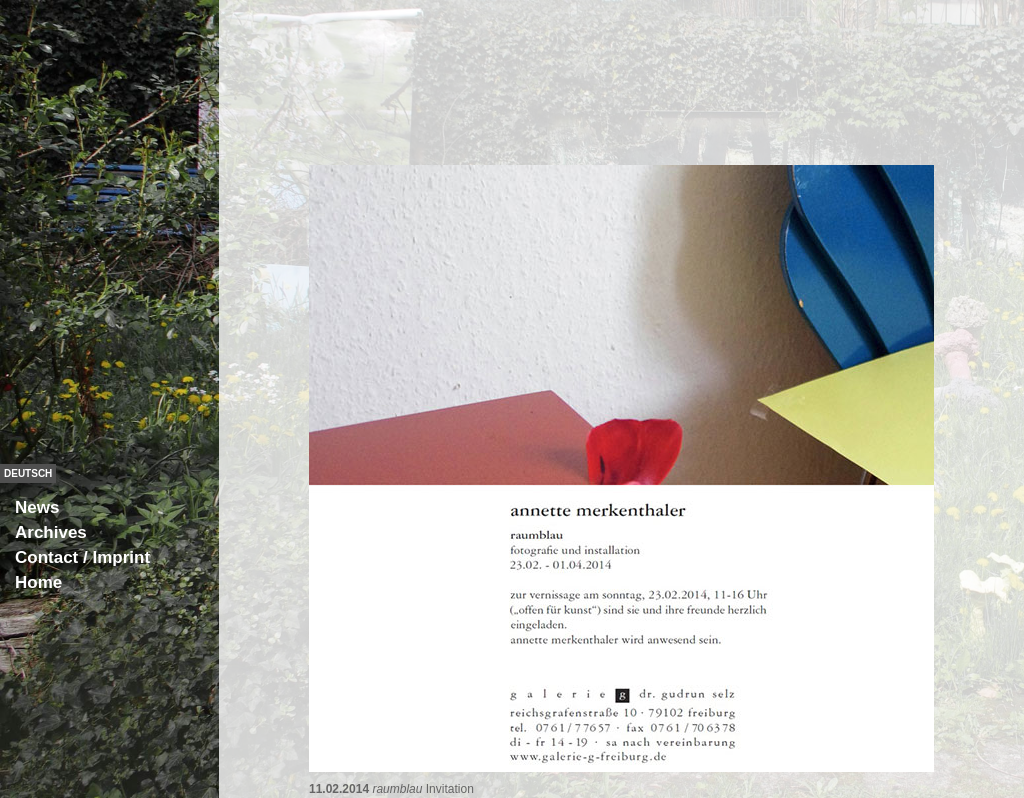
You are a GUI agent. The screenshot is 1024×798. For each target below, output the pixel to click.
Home (38, 582)
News (37, 507)
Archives (51, 532)
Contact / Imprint (82, 557)
